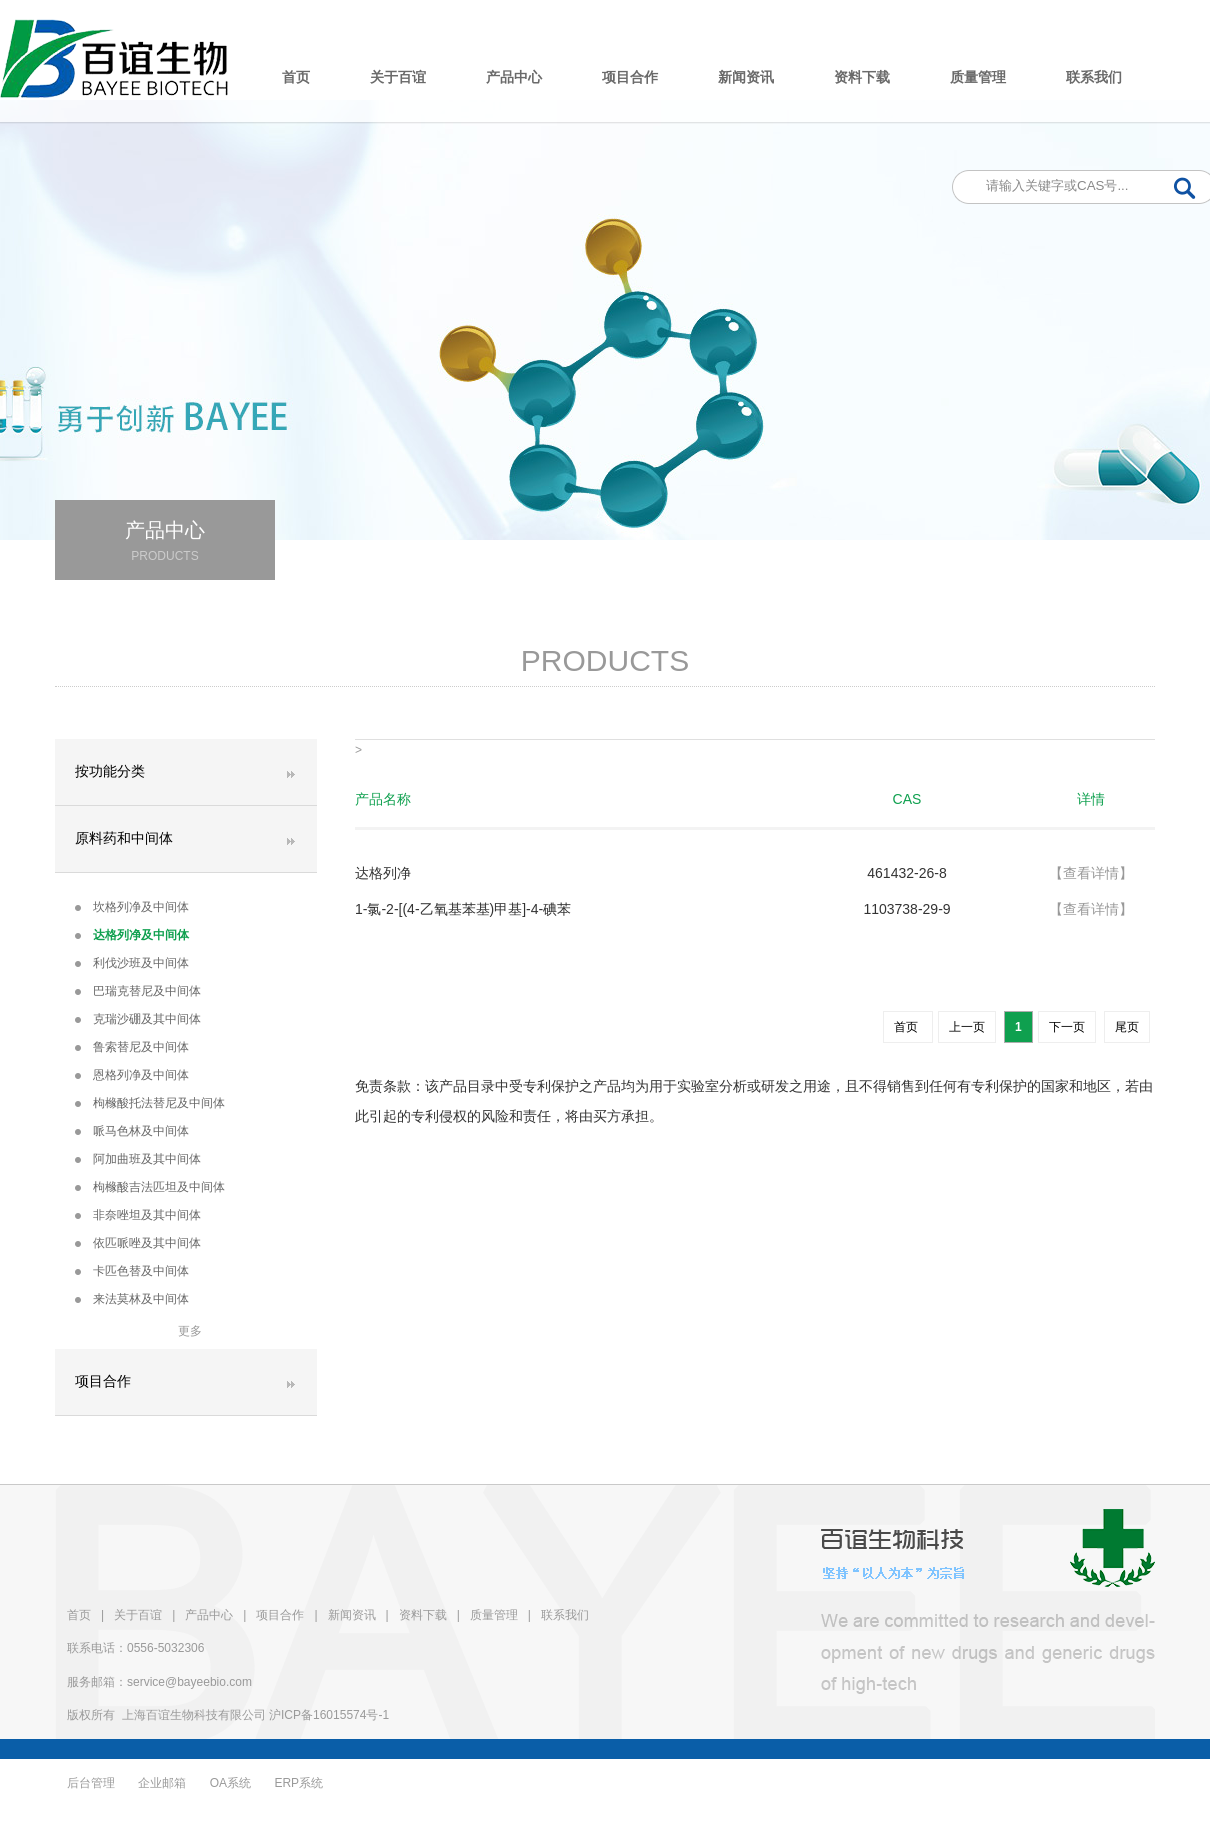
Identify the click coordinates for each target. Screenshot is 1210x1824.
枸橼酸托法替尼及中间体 (150, 1103)
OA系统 (230, 1783)
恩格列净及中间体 (132, 1075)
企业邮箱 (162, 1783)
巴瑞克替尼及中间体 (138, 991)
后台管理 (91, 1783)
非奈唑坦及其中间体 (138, 1215)
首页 (296, 77)
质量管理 (978, 77)
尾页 (1127, 1027)
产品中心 (514, 77)
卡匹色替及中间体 (132, 1271)
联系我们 (1094, 77)
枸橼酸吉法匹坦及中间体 (150, 1187)
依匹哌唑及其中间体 (138, 1243)
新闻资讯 (746, 77)
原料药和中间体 (124, 838)
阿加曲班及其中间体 (138, 1159)
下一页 (1067, 1027)
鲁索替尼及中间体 (132, 1047)
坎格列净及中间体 (132, 907)
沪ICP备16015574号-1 (329, 1715)
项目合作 (630, 77)
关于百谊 (398, 77)
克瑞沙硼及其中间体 (138, 1019)
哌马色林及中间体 (132, 1131)
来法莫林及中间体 (132, 1299)
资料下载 (862, 77)
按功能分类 (110, 771)
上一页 (967, 1027)
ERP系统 (298, 1783)
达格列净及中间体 (132, 935)
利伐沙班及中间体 (132, 963)
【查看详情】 (1091, 873)
